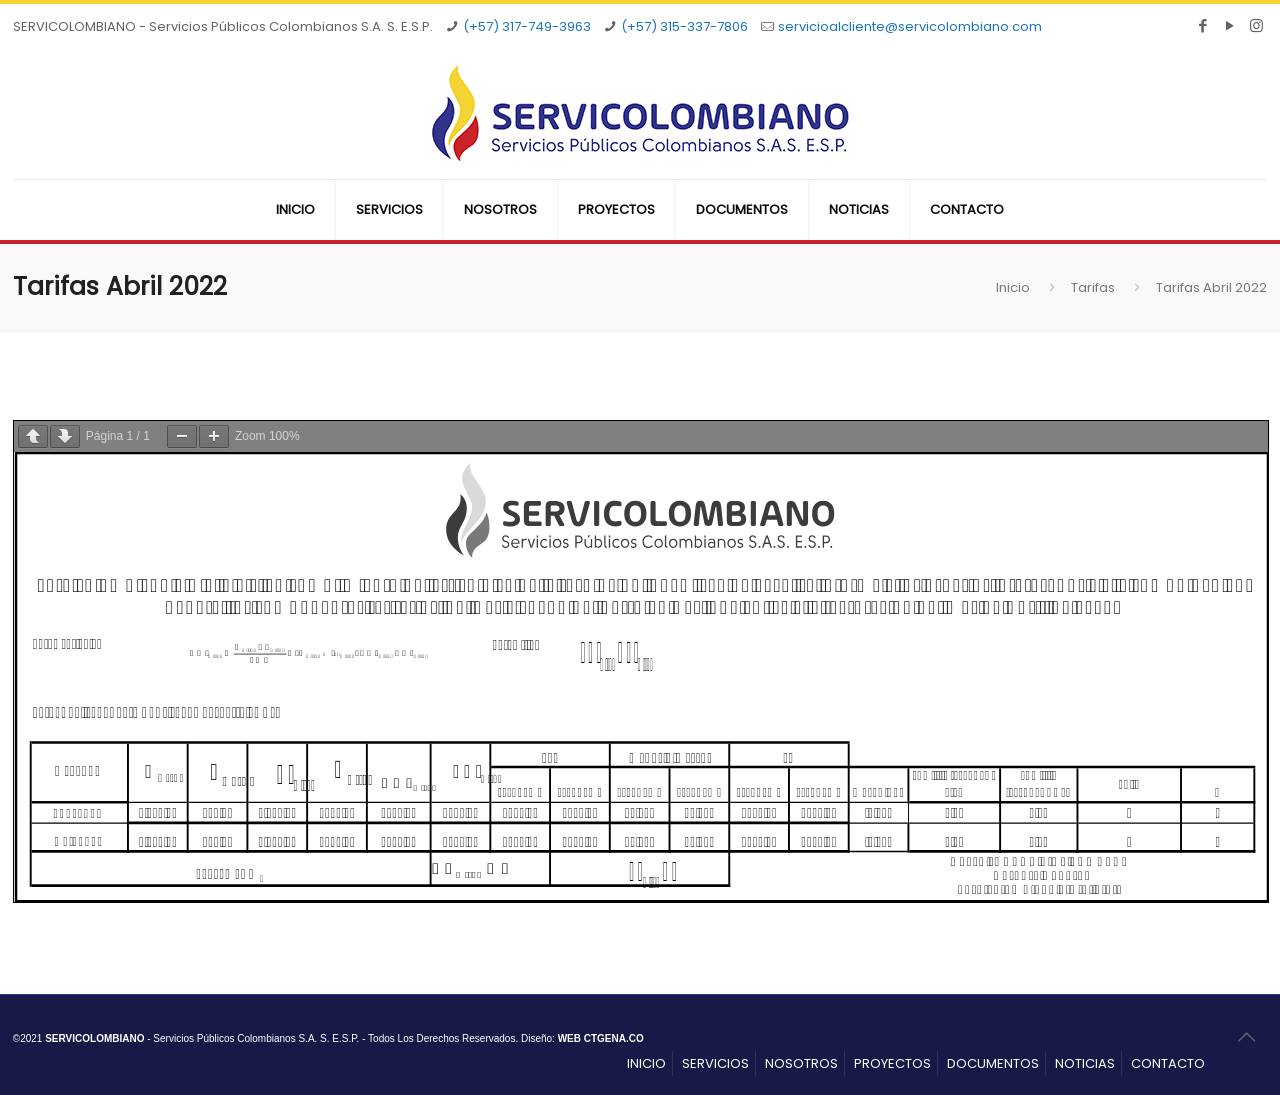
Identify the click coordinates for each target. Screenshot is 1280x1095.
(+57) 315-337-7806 (684, 26)
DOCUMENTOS (993, 1063)
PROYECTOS (892, 1063)
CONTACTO (1168, 1063)
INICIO (646, 1063)
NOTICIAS (1085, 1063)
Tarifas (1093, 287)
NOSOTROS (801, 1063)
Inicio (1013, 287)
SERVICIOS (715, 1063)
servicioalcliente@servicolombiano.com (910, 26)
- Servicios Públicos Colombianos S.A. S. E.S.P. (202, 1038)
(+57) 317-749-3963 (527, 26)
